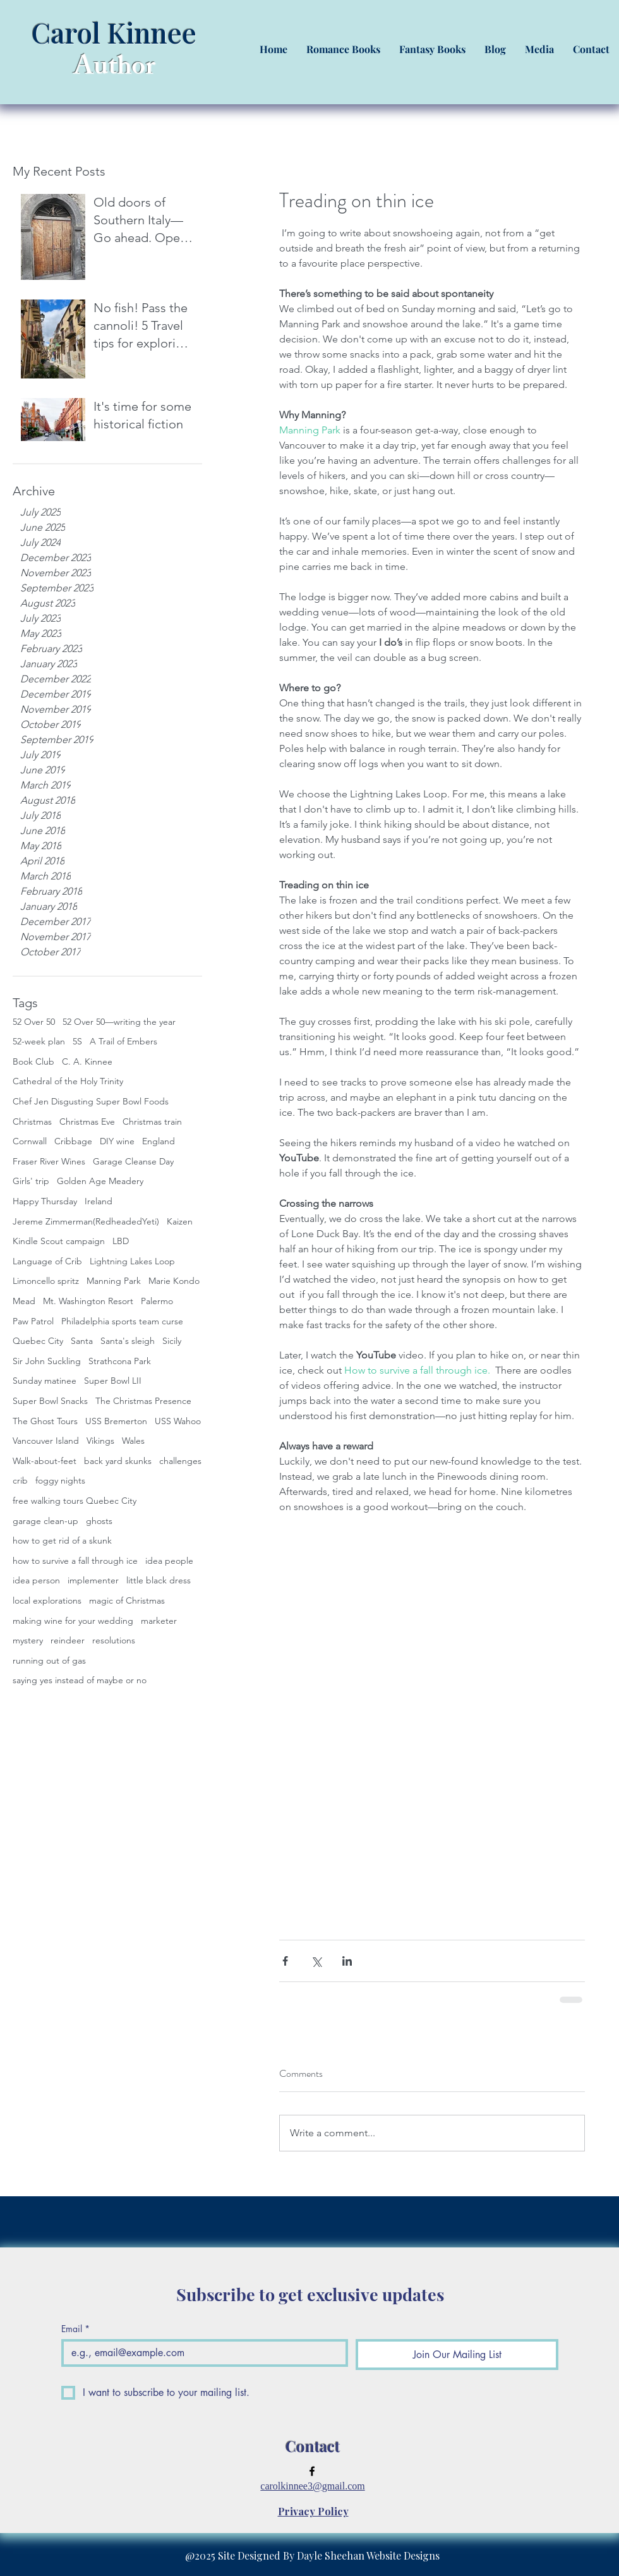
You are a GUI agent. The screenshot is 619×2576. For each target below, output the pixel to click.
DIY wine (117, 1141)
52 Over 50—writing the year (119, 1021)
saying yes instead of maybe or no (80, 1680)
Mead (24, 1301)
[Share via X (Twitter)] (316, 1961)
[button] (343, 49)
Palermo (157, 1301)
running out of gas (49, 1660)
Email (75, 2328)
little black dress (158, 1580)
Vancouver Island (46, 1440)
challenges (180, 1460)
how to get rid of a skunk (62, 1540)
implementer (93, 1580)
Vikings (100, 1440)
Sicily (171, 1340)
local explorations (47, 1600)
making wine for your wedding (73, 1620)
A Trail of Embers (123, 1041)
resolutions (113, 1640)
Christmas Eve (87, 1121)
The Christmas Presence (143, 1400)
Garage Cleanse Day (133, 1161)
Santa (82, 1340)
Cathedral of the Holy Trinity (68, 1081)
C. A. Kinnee (87, 1061)
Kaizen (180, 1221)
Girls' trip (31, 1181)
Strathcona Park (119, 1361)
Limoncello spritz (46, 1280)
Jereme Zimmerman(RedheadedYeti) (86, 1221)
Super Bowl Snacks (50, 1400)
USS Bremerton (116, 1421)
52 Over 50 (34, 1021)
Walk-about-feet (44, 1460)
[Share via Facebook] (285, 1961)
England (158, 1141)
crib (20, 1480)
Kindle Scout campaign (59, 1241)
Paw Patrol (33, 1321)
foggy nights (60, 1480)
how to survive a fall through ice (75, 1560)
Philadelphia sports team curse (122, 1321)
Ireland (98, 1201)
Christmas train (152, 1121)
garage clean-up (45, 1521)
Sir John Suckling (47, 1361)
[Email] (201, 2353)
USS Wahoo (178, 1421)
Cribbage (73, 1141)
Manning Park (114, 1280)
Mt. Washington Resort (88, 1301)
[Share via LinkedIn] (347, 1961)
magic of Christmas (127, 1600)
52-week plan (39, 1041)
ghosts (99, 1521)
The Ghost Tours (45, 1421)
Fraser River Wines (49, 1161)
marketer (159, 1620)
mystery (28, 1640)
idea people (169, 1560)
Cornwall (30, 1141)
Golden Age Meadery (100, 1181)
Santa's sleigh (127, 1340)
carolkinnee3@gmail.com (312, 2486)
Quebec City (38, 1340)
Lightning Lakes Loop (132, 1261)
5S (77, 1041)
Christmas (32, 1121)
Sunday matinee (44, 1380)
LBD (120, 1241)
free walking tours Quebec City (74, 1500)
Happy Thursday (45, 1201)
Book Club (33, 1061)
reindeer (68, 1640)
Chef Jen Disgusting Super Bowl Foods (91, 1101)
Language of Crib (47, 1261)
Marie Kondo (174, 1280)
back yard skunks (118, 1460)
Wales (133, 1440)
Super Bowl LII (112, 1380)
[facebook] (312, 2471)
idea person (36, 1580)
